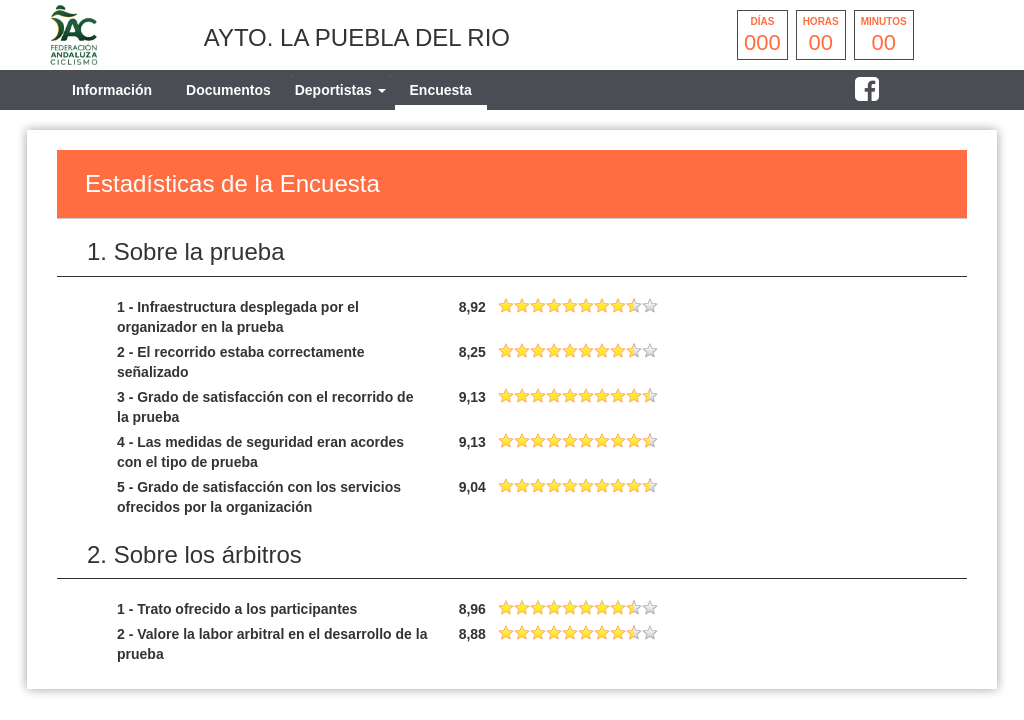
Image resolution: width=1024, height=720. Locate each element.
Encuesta (441, 90)
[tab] (340, 90)
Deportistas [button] (340, 90)
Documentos (228, 90)
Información (112, 90)
